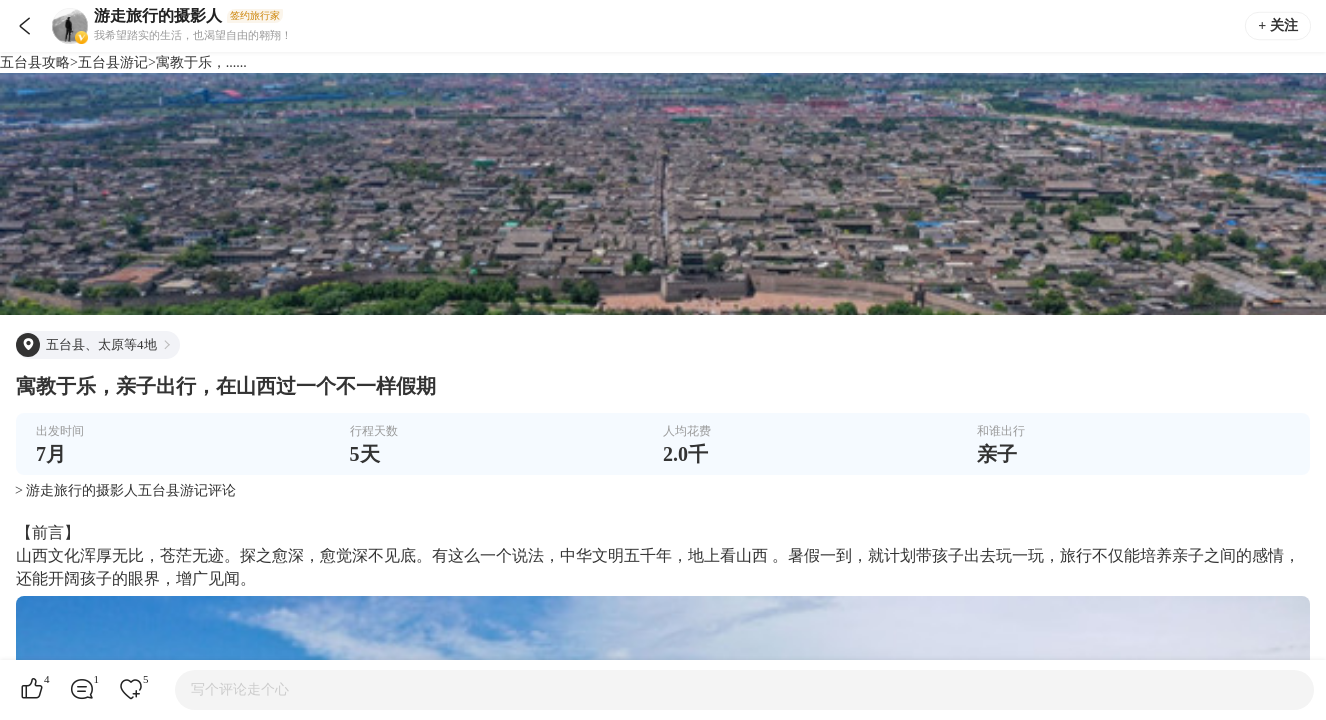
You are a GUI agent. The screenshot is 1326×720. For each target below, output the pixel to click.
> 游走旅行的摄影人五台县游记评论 (125, 490)
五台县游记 (113, 62)
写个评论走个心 (240, 689)
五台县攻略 (35, 62)
